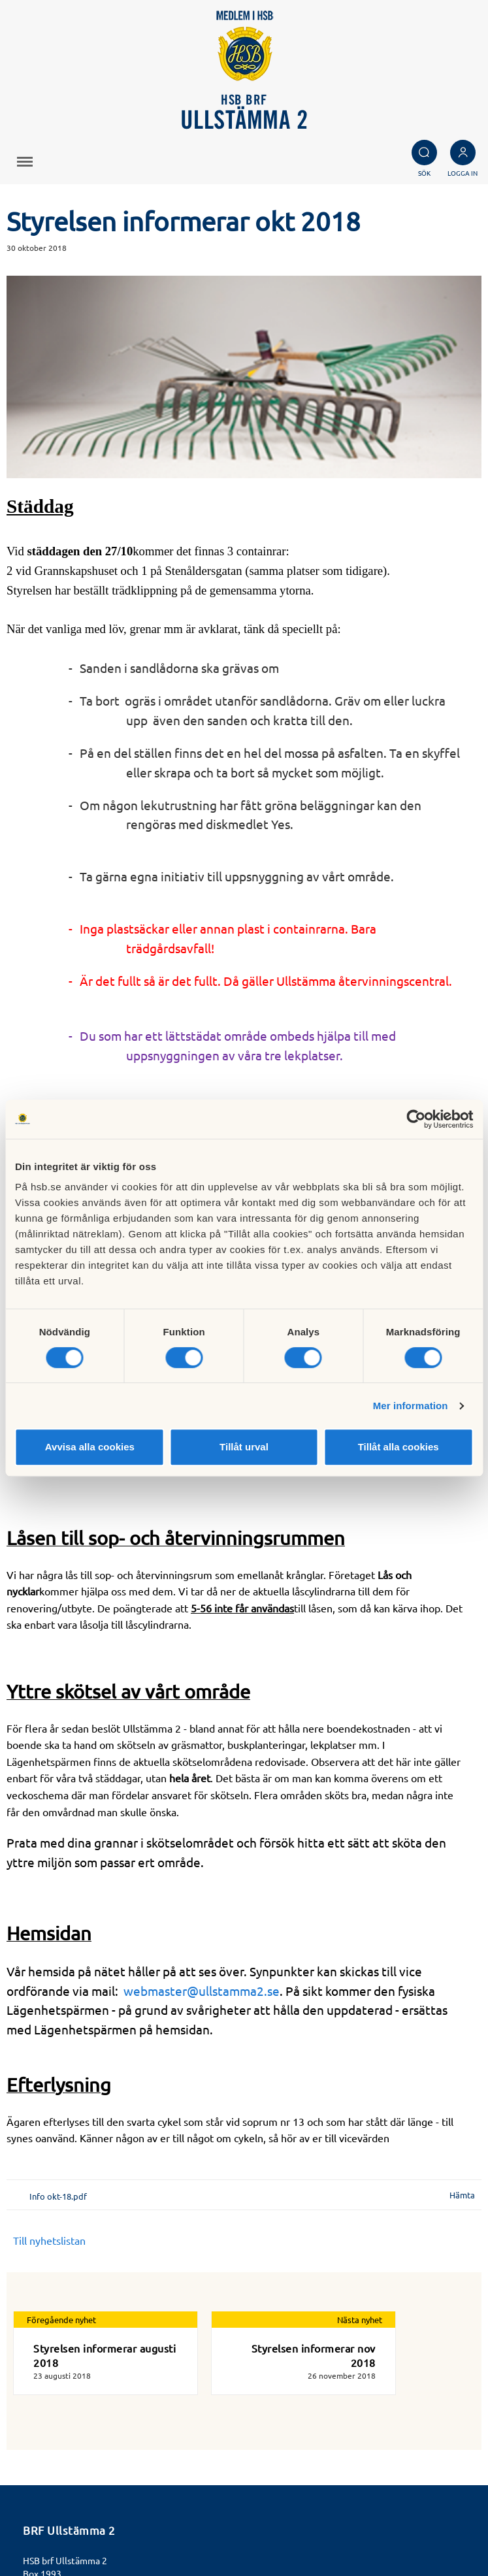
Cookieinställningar (67, 2525)
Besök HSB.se (54, 2495)
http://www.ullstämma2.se (78, 2462)
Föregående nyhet (61, 2182)
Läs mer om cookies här (77, 2510)
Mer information (410, 1405)
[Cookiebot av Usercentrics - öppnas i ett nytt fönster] (416, 1119)
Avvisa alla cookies (90, 1446)
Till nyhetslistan (49, 2103)
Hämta (462, 2057)
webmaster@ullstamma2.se (201, 1853)
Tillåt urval (244, 1446)
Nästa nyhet (359, 2182)
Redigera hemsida (64, 2539)
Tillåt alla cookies (398, 1446)
